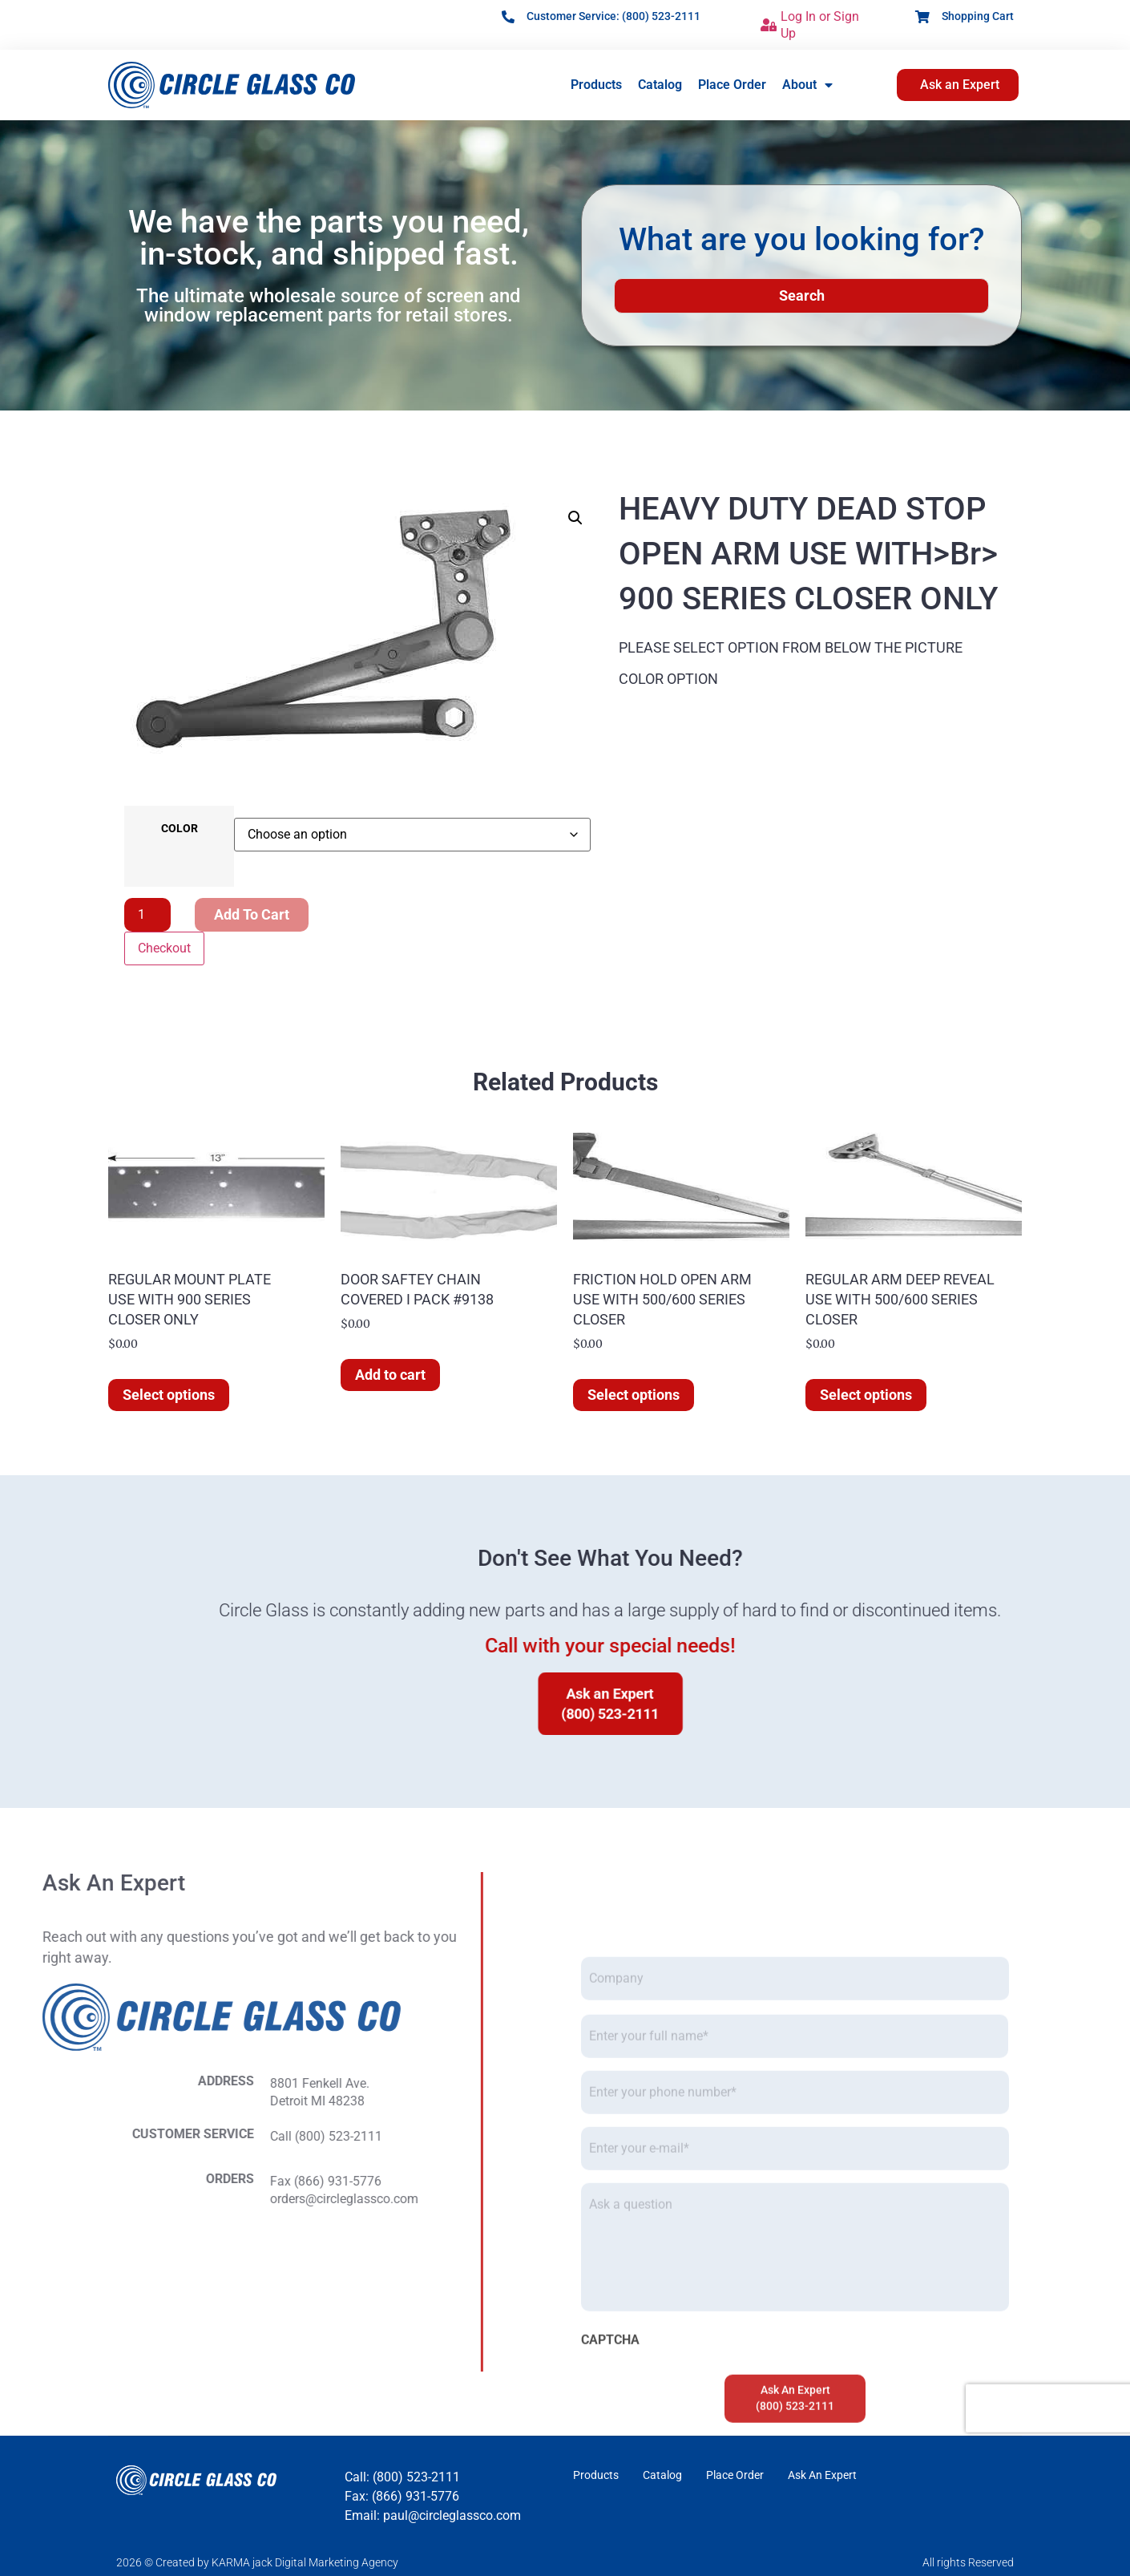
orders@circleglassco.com (88, 2198)
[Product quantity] (147, 915)
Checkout (164, 948)
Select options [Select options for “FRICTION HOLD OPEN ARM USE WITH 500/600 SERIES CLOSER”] (633, 1394)
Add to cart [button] (390, 1374)
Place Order (732, 84)
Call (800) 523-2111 (70, 2136)
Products (596, 84)
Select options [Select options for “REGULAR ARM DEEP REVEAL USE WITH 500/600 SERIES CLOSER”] (866, 1394)
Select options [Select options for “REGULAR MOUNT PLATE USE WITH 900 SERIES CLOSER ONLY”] (169, 1394)
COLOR (179, 829)
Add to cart (251, 914)
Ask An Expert (822, 2475)
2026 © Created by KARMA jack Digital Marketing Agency (257, 2562)
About (807, 85)
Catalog (660, 84)
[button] (575, 517)
